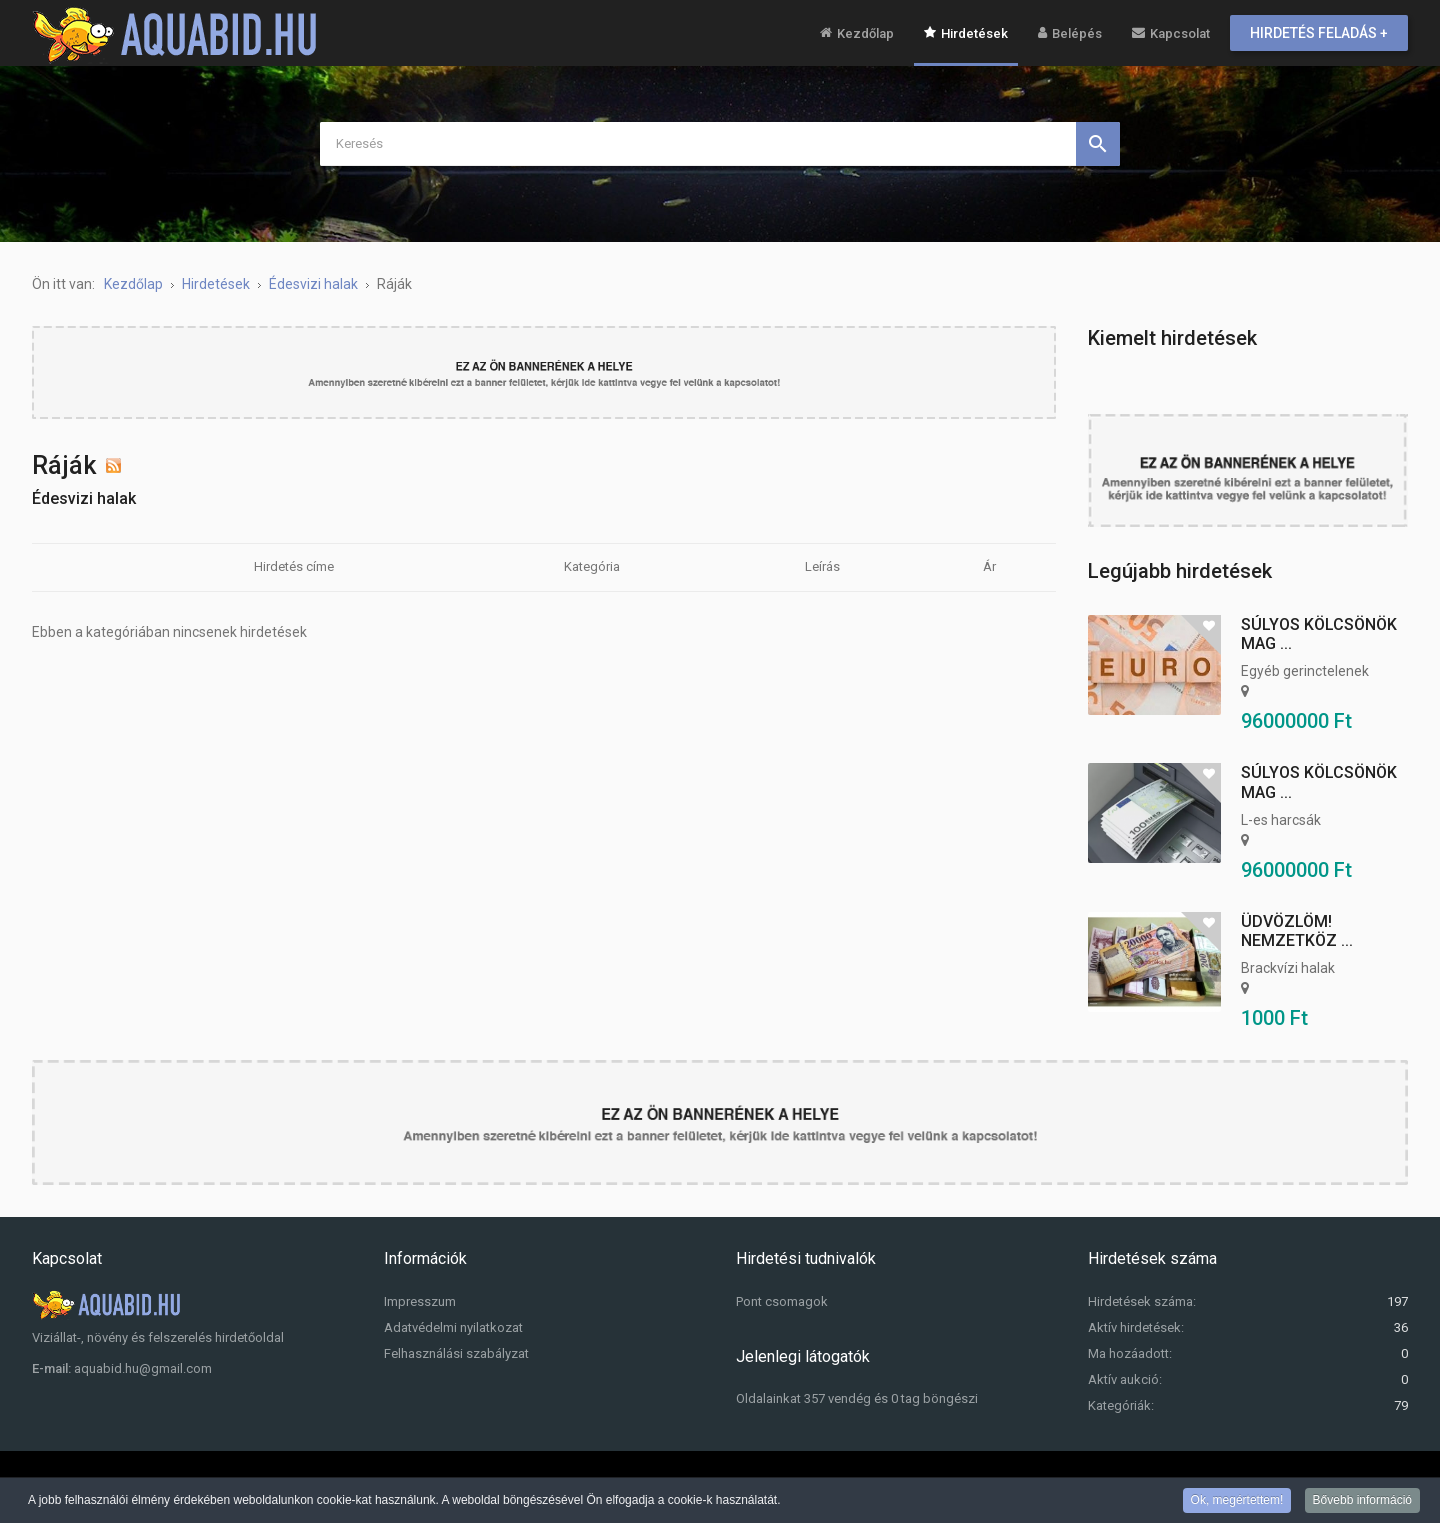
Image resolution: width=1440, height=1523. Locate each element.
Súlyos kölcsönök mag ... (1319, 634)
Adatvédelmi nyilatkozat (453, 1327)
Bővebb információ (1362, 1501)
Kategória (592, 566)
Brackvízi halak (1288, 968)
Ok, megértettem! (1237, 1501)
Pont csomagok (782, 1301)
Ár (989, 566)
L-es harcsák (1281, 820)
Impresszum (420, 1301)
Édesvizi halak (84, 498)
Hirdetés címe (294, 566)
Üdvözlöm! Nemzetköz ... (1297, 931)
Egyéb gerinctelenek (1305, 671)
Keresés (1098, 144)
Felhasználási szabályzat (456, 1353)
